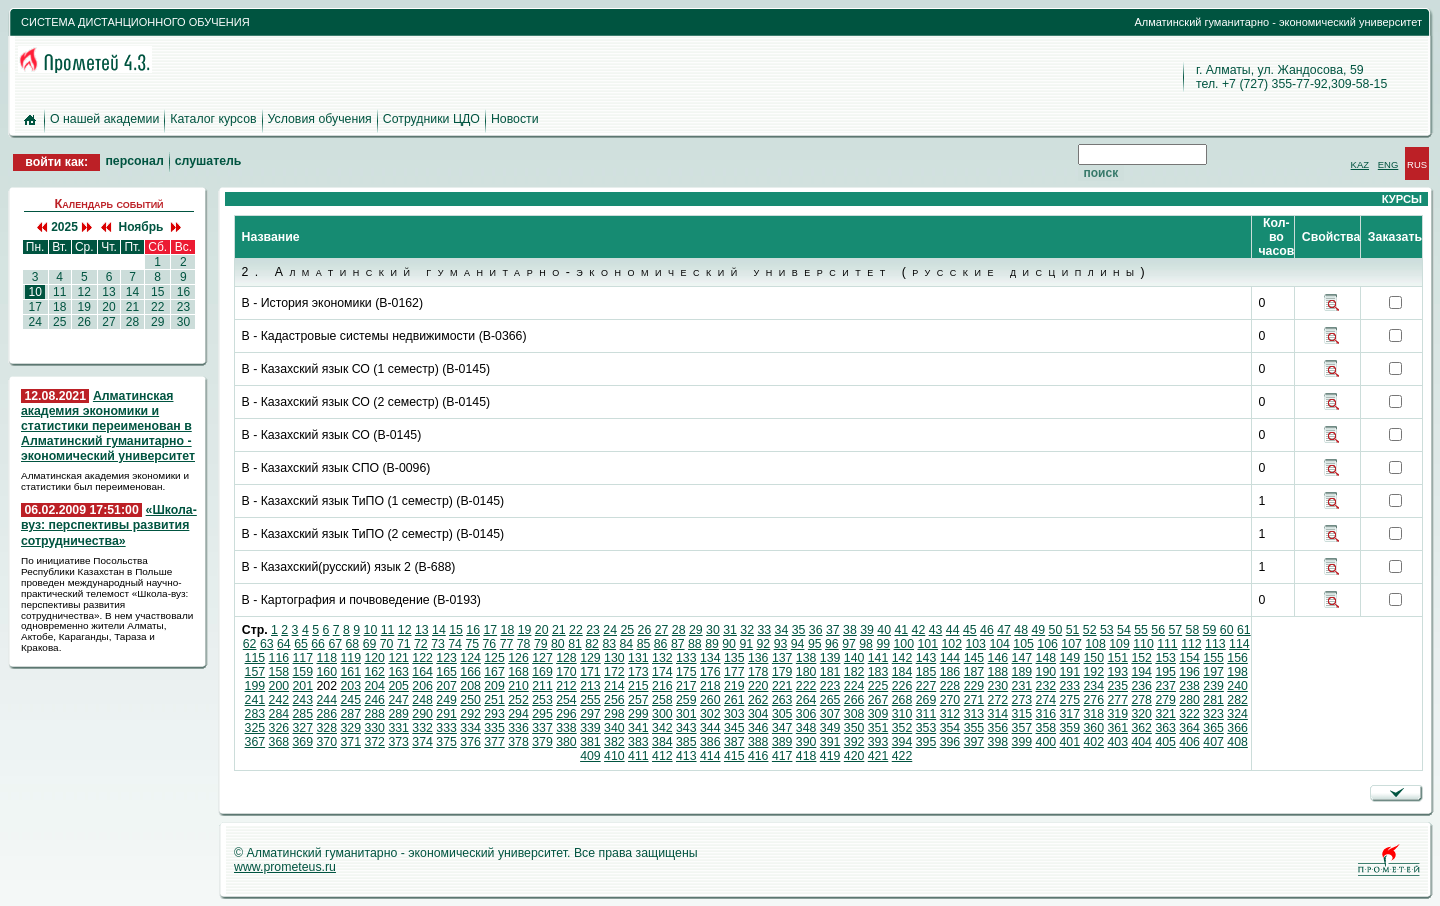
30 (183, 322)
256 (614, 700)
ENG (1388, 164)
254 (566, 700)
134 (710, 658)
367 (255, 742)
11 (60, 292)
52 (1090, 630)
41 (901, 630)
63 (267, 644)
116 (279, 658)
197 (1213, 672)
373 (398, 742)
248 (422, 700)
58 (1193, 630)
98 (866, 644)
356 (998, 728)
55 (1141, 630)
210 (518, 686)
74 (455, 644)
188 (998, 672)
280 (1189, 700)
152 (1141, 658)
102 (951, 644)
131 (638, 658)
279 (1165, 700)
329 (350, 728)
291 (446, 714)
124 (470, 658)
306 (806, 714)
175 (686, 672)
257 (638, 700)
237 (1165, 686)
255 (590, 700)
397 (974, 742)
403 (1117, 742)
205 (398, 686)
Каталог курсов (213, 119)
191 (1070, 672)
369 (303, 742)
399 (1022, 742)
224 (854, 686)
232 (1046, 686)
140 (854, 658)
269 (926, 700)
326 (279, 728)
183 (878, 672)
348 (806, 728)
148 (1046, 658)
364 (1189, 728)
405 (1165, 742)
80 (558, 644)
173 (638, 672)
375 (446, 742)
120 (374, 658)
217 (686, 686)
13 (109, 292)
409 (590, 756)
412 (662, 756)
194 (1141, 672)
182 (854, 672)
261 (734, 700)
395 (926, 742)
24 (35, 322)
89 (712, 644)
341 (638, 728)
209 (494, 686)
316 (1046, 714)
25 (60, 322)
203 (350, 686)
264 (806, 700)
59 (1210, 630)
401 (1070, 742)
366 (1237, 728)
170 (566, 672)
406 (1189, 742)
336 (518, 728)
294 (518, 714)
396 (950, 742)
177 (734, 672)
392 (854, 742)
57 (1175, 630)
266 (854, 700)
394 (902, 742)
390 (806, 742)
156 (1237, 658)
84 (627, 644)
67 (335, 644)
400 (1046, 742)
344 (710, 728)
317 (1070, 714)
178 (758, 672)
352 (902, 728)
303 (734, 714)
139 (830, 658)
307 (830, 714)
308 (854, 714)
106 (1047, 644)
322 (1189, 714)
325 (255, 728)
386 (710, 742)
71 (404, 644)
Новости (515, 119)
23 (183, 307)
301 (686, 714)
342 (662, 728)
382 (614, 742)
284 (279, 714)
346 (758, 728)
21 (132, 307)
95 (815, 644)
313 (974, 714)
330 (374, 728)
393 (878, 742)
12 (84, 292)
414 (710, 756)
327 (303, 728)
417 (782, 756)
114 (1239, 644)
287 (350, 714)
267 (878, 700)
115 (255, 658)
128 (566, 658)
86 (661, 644)
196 (1189, 672)
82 (592, 644)
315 (1022, 714)
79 (541, 644)
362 (1141, 728)
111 (1167, 644)
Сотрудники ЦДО (431, 119)
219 (734, 686)
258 (662, 700)
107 (1071, 644)
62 (250, 644)
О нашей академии (104, 119)
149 (1070, 658)
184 (902, 672)
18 (60, 307)
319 (1117, 714)
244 (326, 700)
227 (926, 686)
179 (782, 672)
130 (614, 658)
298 (614, 714)
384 (662, 742)
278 (1141, 700)
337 (542, 728)
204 (374, 686)
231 (1022, 686)
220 (758, 686)
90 (729, 644)
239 (1213, 686)
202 (326, 686)
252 (518, 700)
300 (662, 714)
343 (686, 728)
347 (782, 728)
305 (782, 714)
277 (1117, 700)
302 (710, 714)
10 (35, 292)
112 (1191, 644)
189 (1022, 672)
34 (782, 630)
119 (350, 658)
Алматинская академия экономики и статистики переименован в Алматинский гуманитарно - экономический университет (108, 426)
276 (1093, 700)
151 (1117, 658)
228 (950, 686)
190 (1046, 672)
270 (950, 700)
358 (1046, 728)
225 (878, 686)
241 (255, 700)
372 (374, 742)
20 (109, 307)
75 (472, 644)
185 (926, 672)
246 (374, 700)
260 (710, 700)
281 (1213, 700)
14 (132, 292)
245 (350, 700)
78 (524, 644)
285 (303, 714)
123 (446, 658)
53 (1107, 630)
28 (132, 322)
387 (734, 742)
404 (1141, 742)
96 (832, 644)
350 (854, 728)
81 (575, 644)
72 (421, 644)
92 (764, 644)
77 (507, 644)
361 (1117, 728)
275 (1070, 700)
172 (614, 672)
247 (398, 700)
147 (1022, 658)
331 (398, 728)
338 (566, 728)
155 (1213, 658)
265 (830, 700)
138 (806, 658)
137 (782, 658)
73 (438, 644)
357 (1022, 728)
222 (806, 686)
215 (638, 686)
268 (902, 700)
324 (1237, 714)
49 (1038, 630)
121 (398, 658)
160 (326, 672)
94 (798, 644)
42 (919, 630)
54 (1124, 630)
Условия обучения (320, 119)
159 (303, 672)
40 (884, 630)
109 (1119, 644)
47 (1004, 630)
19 (84, 307)
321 (1165, 714)
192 (1093, 672)
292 (470, 714)
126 (518, 658)
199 (255, 686)
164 (422, 672)
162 (374, 672)
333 (446, 728)
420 (854, 756)
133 (686, 658)
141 (878, 658)
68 (353, 644)
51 (1073, 630)
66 (318, 644)
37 (833, 630)
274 (1046, 700)
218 (710, 686)
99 (883, 644)
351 (878, 728)
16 (183, 292)
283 (255, 714)
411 (638, 756)
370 (326, 742)
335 (494, 728)
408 (1237, 742)
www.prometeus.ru (285, 867)
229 (974, 686)
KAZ (1360, 164)
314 (998, 714)
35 (799, 630)
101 (927, 644)
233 (1070, 686)
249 (446, 700)
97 (849, 644)
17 (35, 307)
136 (758, 658)
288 (374, 714)
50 (1056, 630)
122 (422, 658)
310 (902, 714)
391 (830, 742)
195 (1165, 672)
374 (422, 742)
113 (1215, 644)
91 (746, 644)
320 (1141, 714)
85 (644, 644)
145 (974, 658)
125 (494, 658)
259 (686, 700)
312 (950, 714)
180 (806, 672)
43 (936, 630)
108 (1095, 644)
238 (1189, 686)
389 (782, 742)
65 (301, 644)
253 (542, 700)
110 (1143, 644)
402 (1093, 742)
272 (998, 700)
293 (494, 714)
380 (566, 742)
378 (518, 742)
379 (542, 742)
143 (926, 658)
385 (686, 742)
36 (816, 630)
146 (998, 658)
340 (614, 728)
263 (782, 700)
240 (1237, 686)
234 (1093, 686)
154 (1189, 658)
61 (1244, 630)
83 (609, 644)
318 (1093, 714)
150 (1093, 658)
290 (422, 714)
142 (902, 658)
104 (999, 644)
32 (747, 630)
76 (490, 644)
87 (678, 644)
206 (422, 686)
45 (970, 630)
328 (326, 728)
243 (303, 700)
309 (878, 714)
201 (303, 686)
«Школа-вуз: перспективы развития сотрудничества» (109, 525)
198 (1237, 672)
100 (904, 644)
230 (998, 686)
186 (950, 672)
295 (542, 714)
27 (109, 322)
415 (734, 756)
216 (662, 686)
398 (998, 742)
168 (518, 672)
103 (975, 644)
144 (950, 658)
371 (350, 742)
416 (758, 756)
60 (1227, 630)
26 (84, 322)
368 (279, 742)
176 (710, 672)
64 (284, 644)
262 (758, 700)
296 (566, 714)
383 (638, 742)
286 (326, 714)
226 (902, 686)
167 (494, 672)
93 (781, 644)
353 (926, 728)
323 (1213, 714)
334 (470, 728)
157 (255, 672)
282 (1237, 700)
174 (662, 672)
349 (830, 728)
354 (950, 728)
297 (590, 714)
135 (734, 658)
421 (878, 756)
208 (470, 686)
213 (590, 686)
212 (566, 686)
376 (470, 742)
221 (782, 686)
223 (830, 686)
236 (1141, 686)
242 (279, 700)
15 (158, 292)
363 (1165, 728)
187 (974, 672)
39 (867, 630)
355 (974, 728)
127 (542, 658)
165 (446, 672)
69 (370, 644)
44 (953, 630)
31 (730, 630)
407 (1213, 742)
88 (695, 644)
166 (470, 672)
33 (764, 630)
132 (662, 658)
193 (1117, 672)
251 (494, 700)
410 (614, 756)
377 (494, 742)
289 (398, 714)
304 (758, 714)
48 (1021, 630)
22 (158, 307)
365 (1213, 728)
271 (974, 700)
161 (350, 672)
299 (638, 714)
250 (470, 700)
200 (279, 686)
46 (987, 630)
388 (758, 742)
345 (734, 728)
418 (806, 756)
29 (158, 322)
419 (830, 756)
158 (279, 672)
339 (590, 728)
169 (542, 672)
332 (422, 728)
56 (1158, 630)
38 (850, 630)
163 (398, 672)
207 (446, 686)
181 (830, 672)
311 (926, 714)
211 (542, 686)
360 (1093, 728)
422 (902, 756)
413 (686, 756)
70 (387, 644)
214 (614, 686)
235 (1117, 686)
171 (590, 672)
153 (1165, 658)
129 (590, 658)
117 (303, 658)
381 (590, 742)
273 (1022, 700)
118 (326, 658)
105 (1023, 644)
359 (1070, 728)
